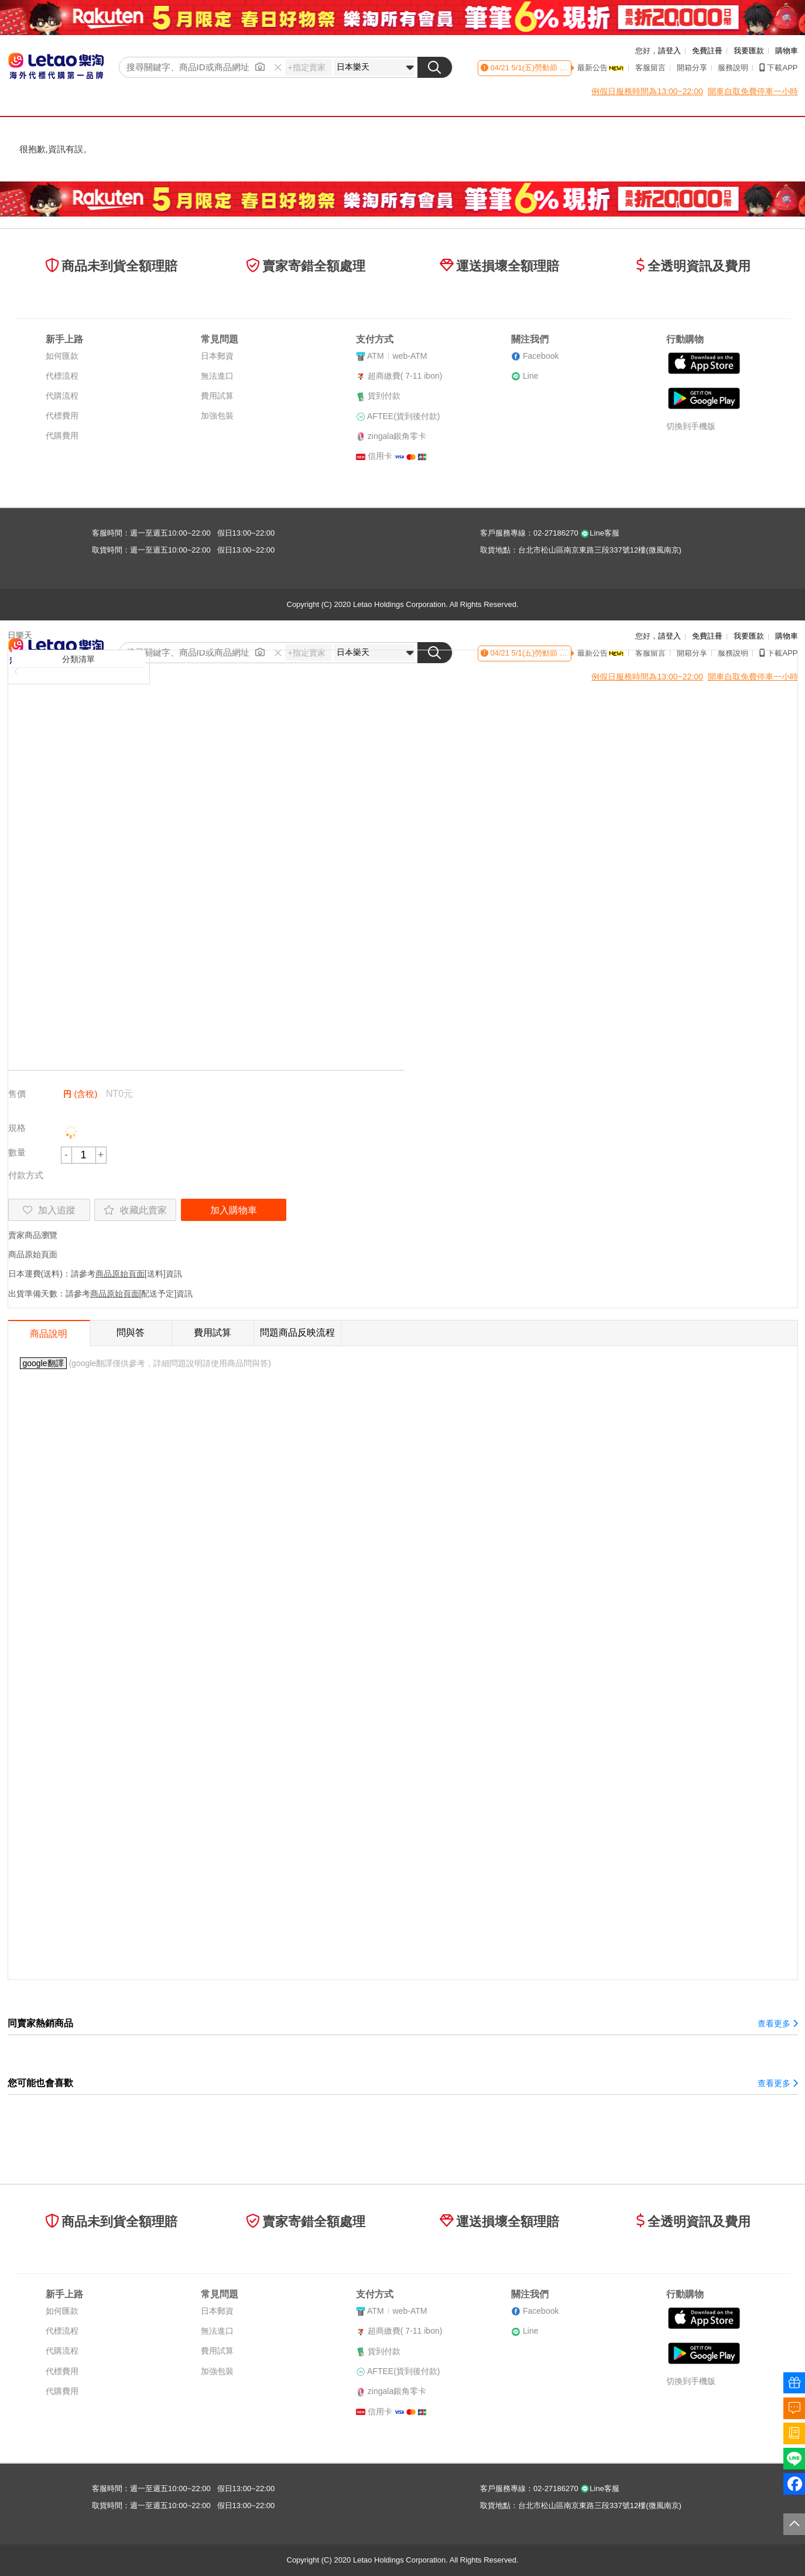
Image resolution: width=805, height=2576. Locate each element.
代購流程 (62, 395)
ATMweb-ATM (397, 356)
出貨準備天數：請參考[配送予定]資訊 (100, 1293)
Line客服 (599, 533)
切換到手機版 (690, 426)
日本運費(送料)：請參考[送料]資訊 (95, 1273)
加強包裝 (217, 415)
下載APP (778, 67)
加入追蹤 (49, 1210)
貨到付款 (384, 395)
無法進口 (217, 375)
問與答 (131, 1332)
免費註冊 (707, 50)
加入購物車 (233, 1210)
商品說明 (48, 1334)
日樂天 (20, 635)
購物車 (786, 50)
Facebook (541, 356)
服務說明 (733, 67)
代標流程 (62, 375)
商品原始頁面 (32, 1254)
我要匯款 (749, 50)
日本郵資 (217, 356)
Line (530, 375)
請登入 (669, 50)
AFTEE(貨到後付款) (403, 416)
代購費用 (62, 435)
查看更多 (777, 2023)
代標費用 (62, 415)
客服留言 (650, 67)
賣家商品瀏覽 (32, 1235)
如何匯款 (62, 356)
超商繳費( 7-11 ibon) (405, 375)
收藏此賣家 (135, 1210)
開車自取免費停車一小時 (753, 91)
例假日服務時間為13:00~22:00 (647, 91)
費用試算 (217, 395)
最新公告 (600, 67)
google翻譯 (43, 1363)
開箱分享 (692, 67)
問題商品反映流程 (297, 1332)
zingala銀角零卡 (397, 436)
